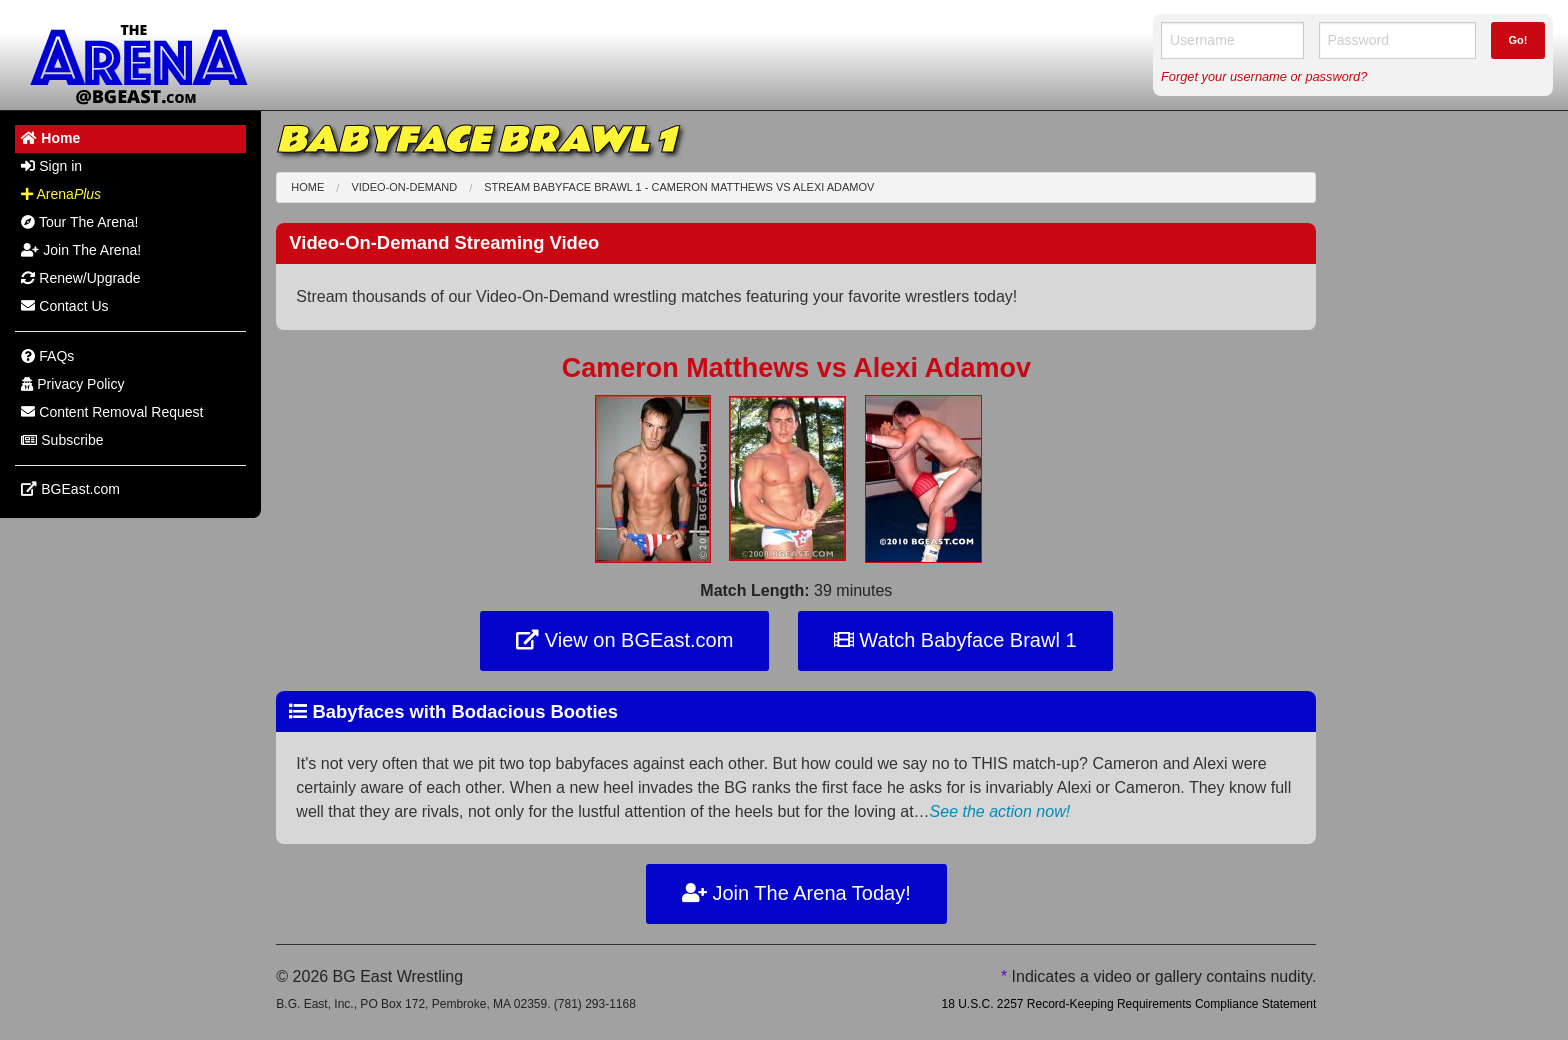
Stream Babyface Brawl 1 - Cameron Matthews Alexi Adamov (679, 187)
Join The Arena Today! (796, 893)
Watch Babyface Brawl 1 (955, 640)
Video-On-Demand (404, 187)
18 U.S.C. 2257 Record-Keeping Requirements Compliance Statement (1128, 1004)
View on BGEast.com (624, 640)
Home (307, 187)
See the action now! (1000, 811)
